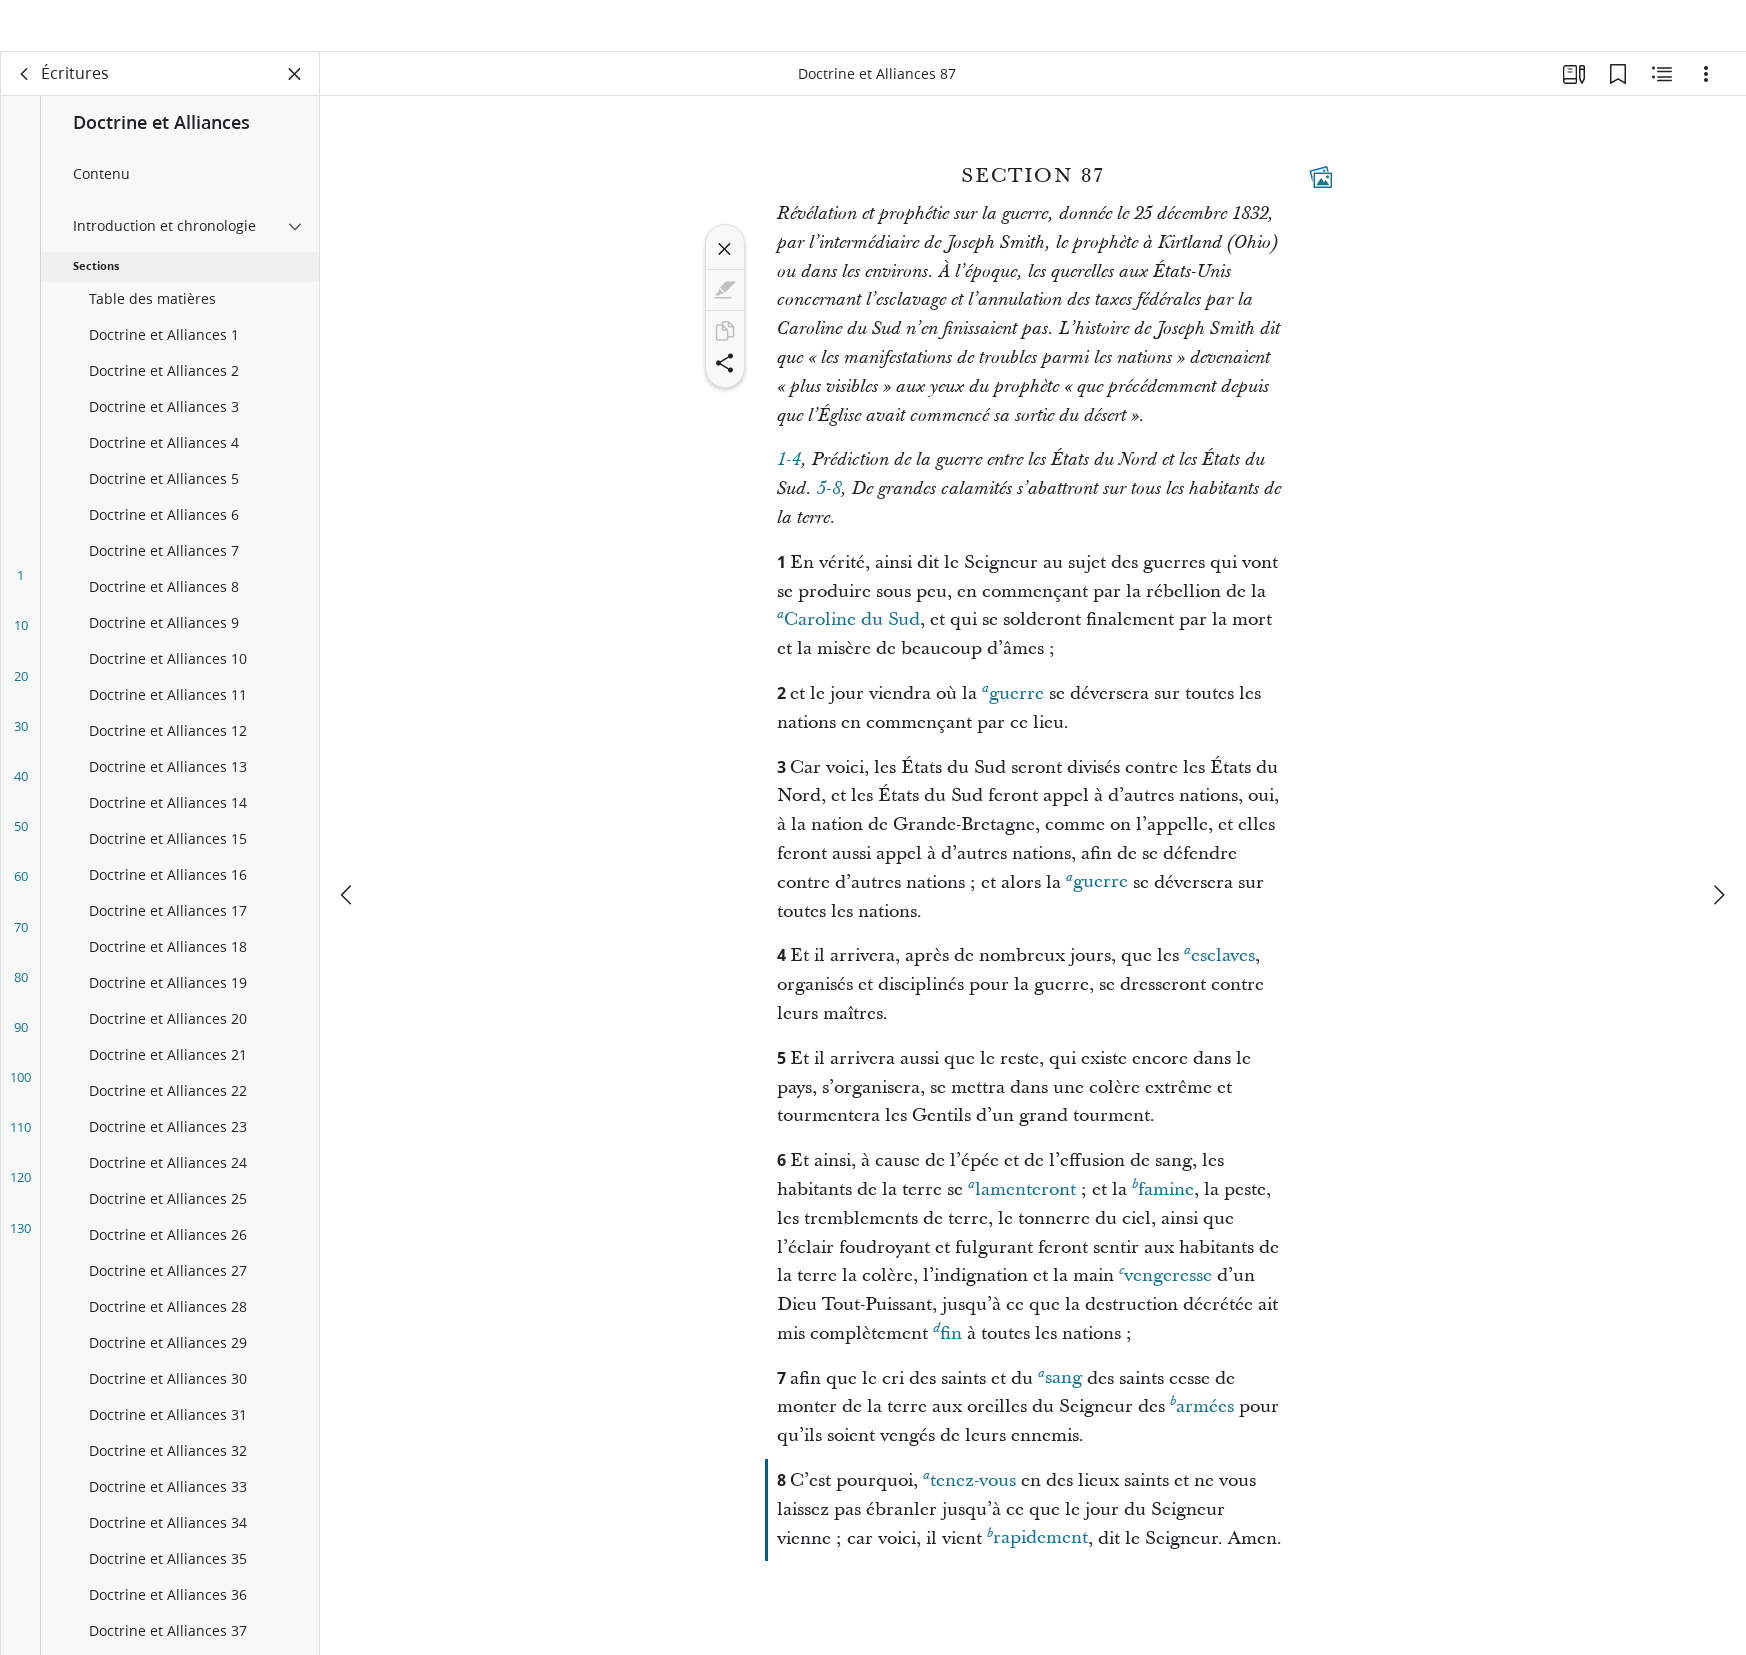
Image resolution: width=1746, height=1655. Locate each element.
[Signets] (1618, 96)
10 (21, 647)
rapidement (1037, 1559)
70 (21, 949)
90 (21, 1049)
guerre (1013, 714)
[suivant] (1718, 848)
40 (21, 798)
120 (20, 1199)
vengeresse (1165, 1296)
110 (20, 1149)
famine (1163, 1210)
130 (20, 1250)
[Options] (1706, 96)
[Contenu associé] (1662, 96)
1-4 (789, 482)
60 (21, 898)
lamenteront (1022, 1210)
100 (20, 1099)
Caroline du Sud (848, 640)
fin (947, 1354)
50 (21, 848)
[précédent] (348, 848)
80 (21, 999)
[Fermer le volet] (295, 96)
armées (1202, 1427)
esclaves (1219, 976)
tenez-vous (969, 1501)
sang (1060, 1399)
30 (21, 748)
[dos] (25, 96)
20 (21, 698)
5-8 (829, 511)
